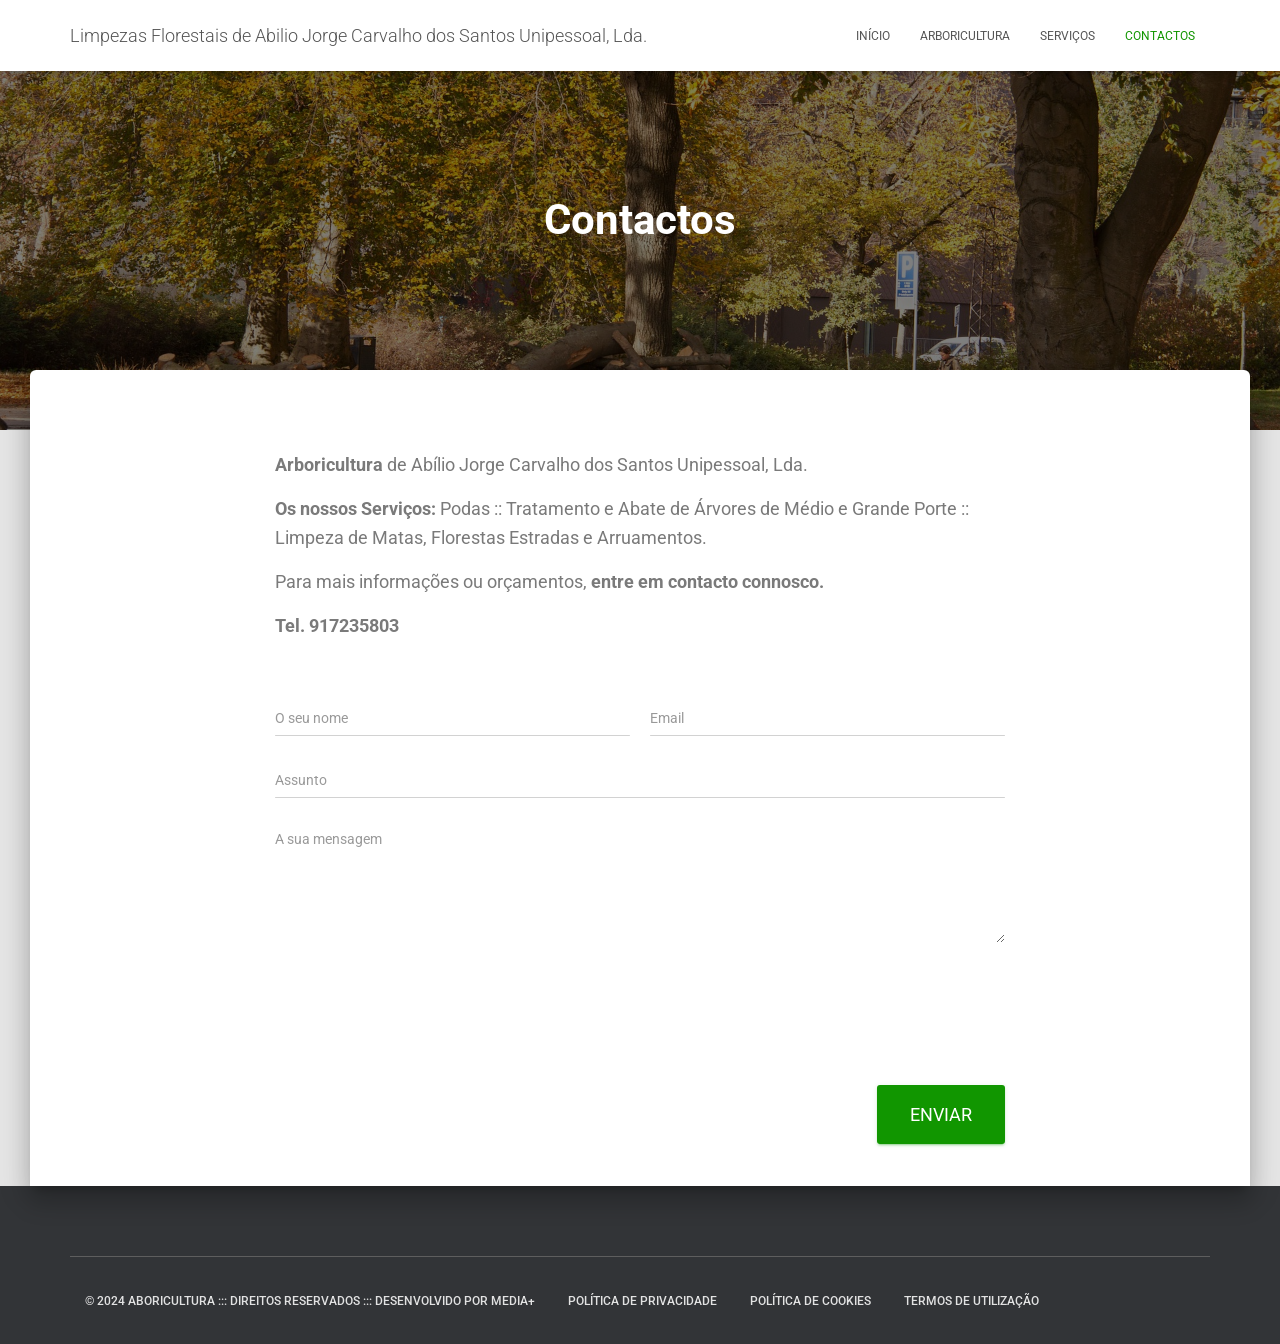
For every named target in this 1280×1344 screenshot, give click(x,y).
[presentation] (427, 1052)
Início (873, 36)
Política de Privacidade (642, 1301)
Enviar (941, 1114)
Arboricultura (965, 36)
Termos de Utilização (971, 1301)
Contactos (1160, 36)
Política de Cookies (810, 1301)
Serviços (1067, 36)
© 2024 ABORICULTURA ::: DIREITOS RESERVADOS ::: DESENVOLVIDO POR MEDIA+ (310, 1301)
